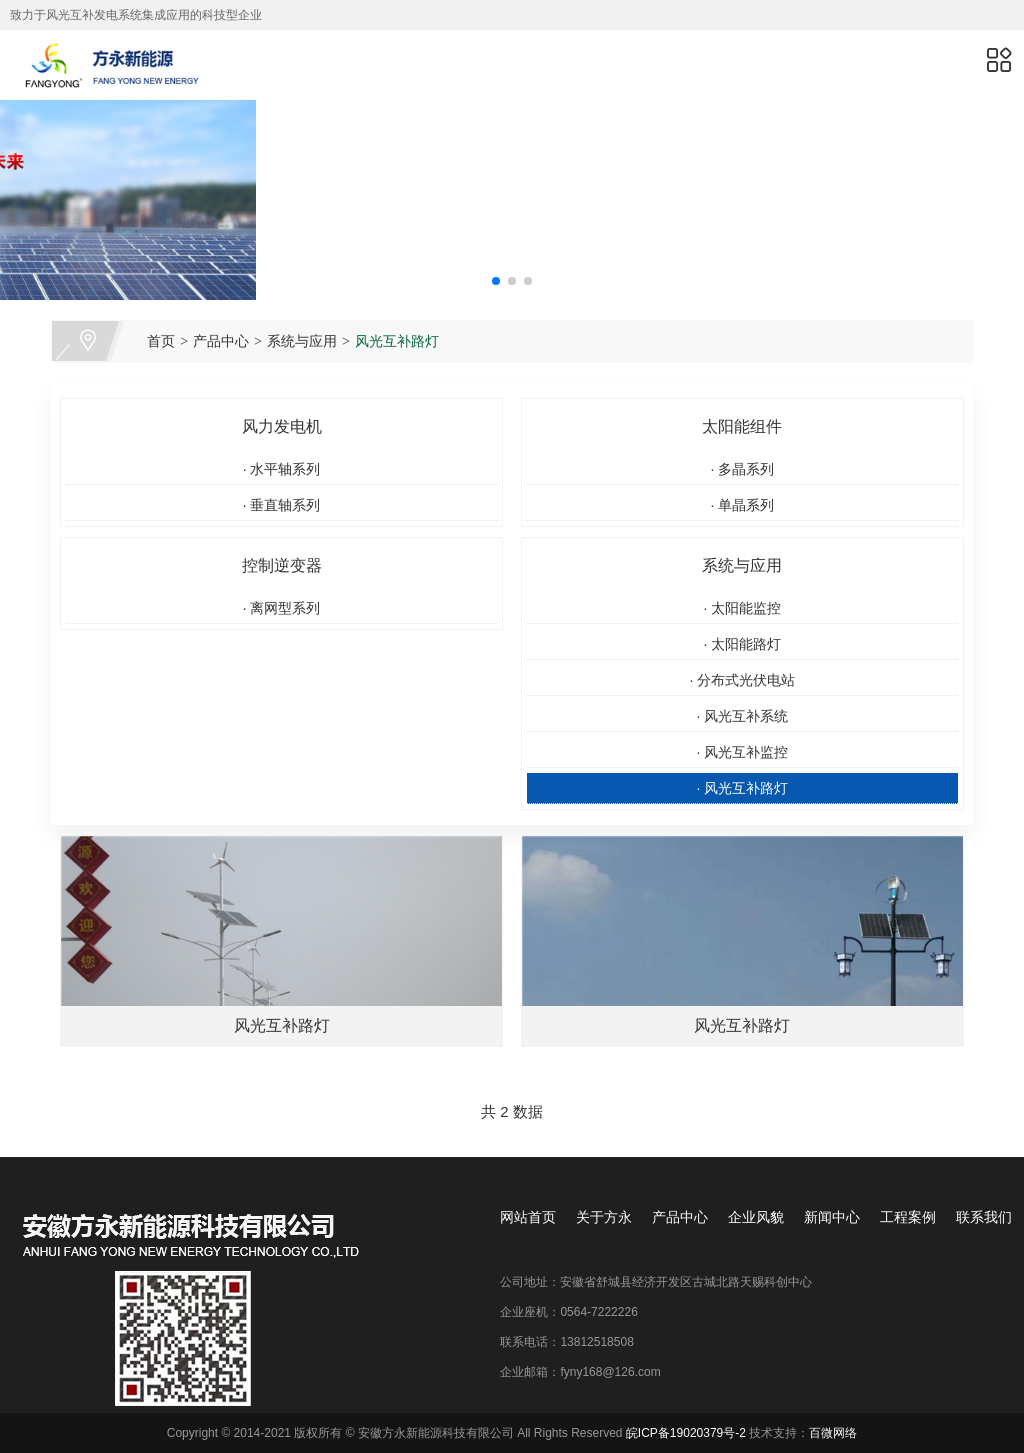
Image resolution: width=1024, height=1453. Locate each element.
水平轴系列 (282, 469)
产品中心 (221, 341)
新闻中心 (832, 1217)
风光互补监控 (742, 752)
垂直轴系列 (282, 505)
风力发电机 (282, 426)
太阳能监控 (742, 608)
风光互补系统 (742, 716)
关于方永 (604, 1217)
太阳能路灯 (742, 644)
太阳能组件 (742, 426)
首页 (161, 341)
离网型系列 (282, 608)
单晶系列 (742, 505)
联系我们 (984, 1217)
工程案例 (908, 1217)
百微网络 (833, 1433)
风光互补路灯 (397, 341)
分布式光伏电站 (742, 680)
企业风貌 (756, 1217)
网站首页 (528, 1217)
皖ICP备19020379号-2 (686, 1433)
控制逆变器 (282, 565)
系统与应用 (302, 341)
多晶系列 (742, 469)
